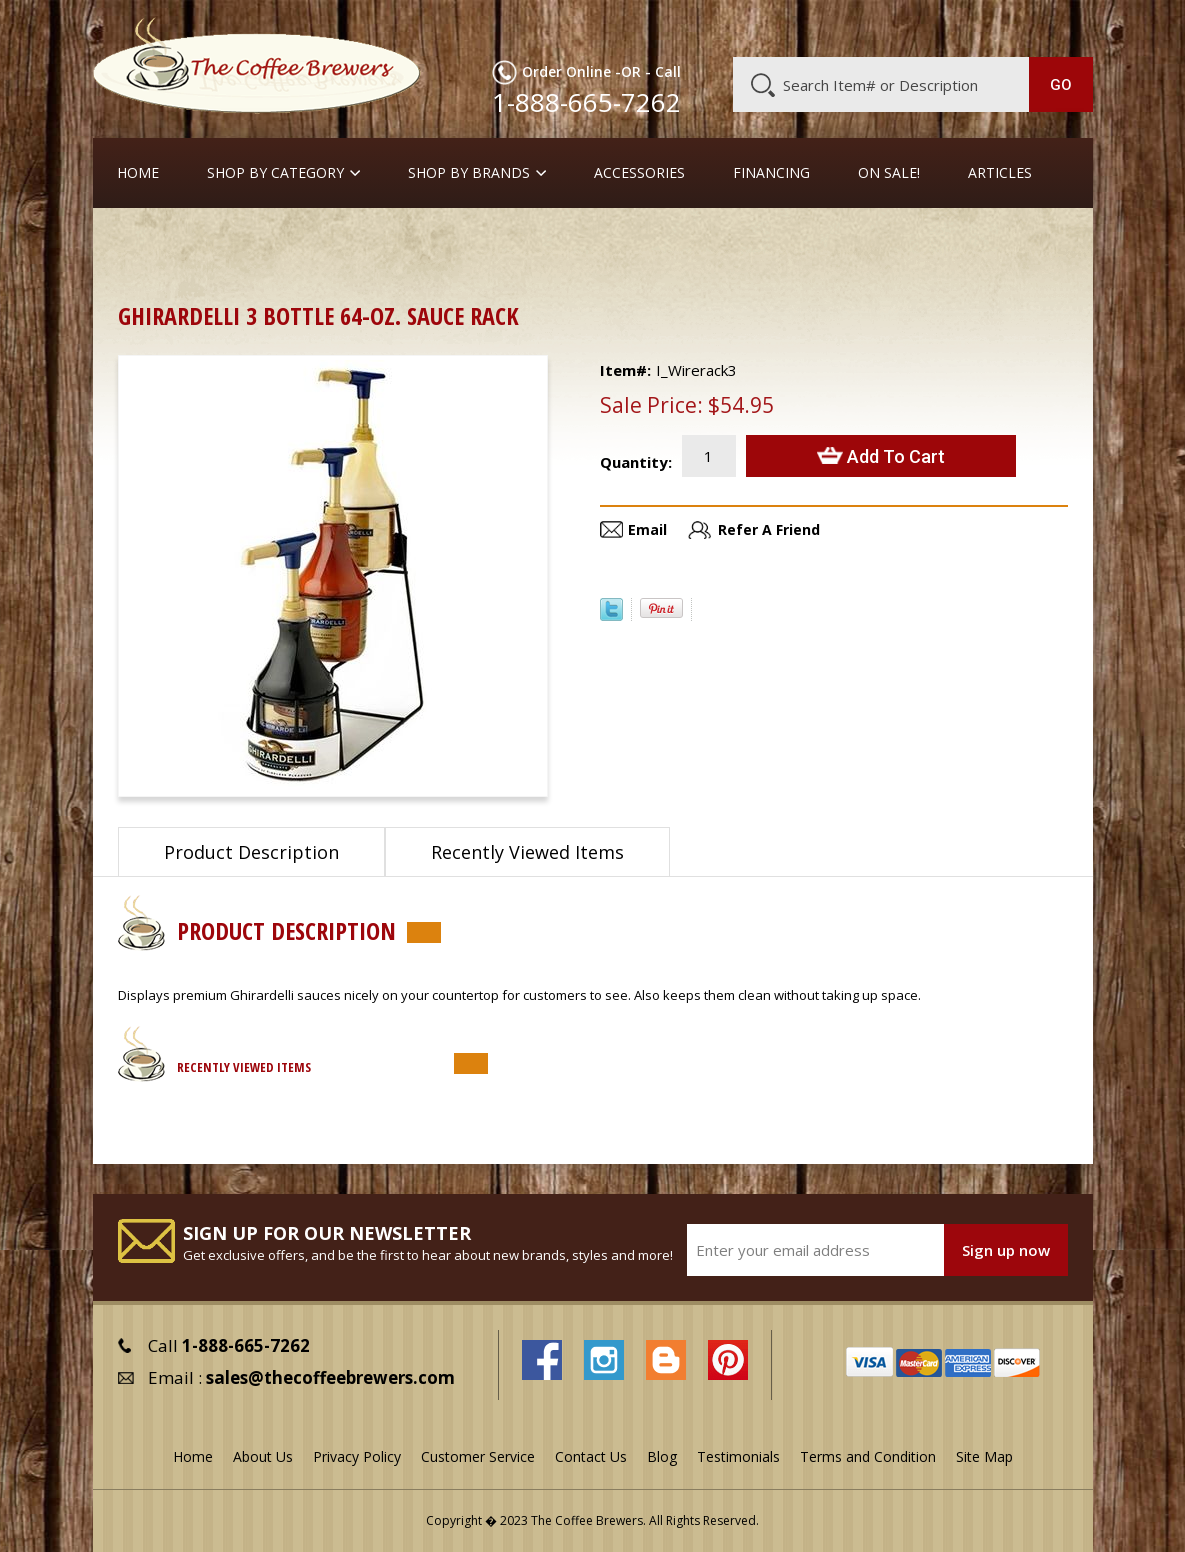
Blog (934, 27)
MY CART (1059, 25)
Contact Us (591, 1456)
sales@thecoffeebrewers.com (330, 1377)
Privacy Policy (357, 1456)
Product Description (251, 852)
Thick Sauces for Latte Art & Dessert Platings (645, 239)
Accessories (639, 173)
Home (138, 173)
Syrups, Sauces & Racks (394, 239)
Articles (1000, 173)
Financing (771, 173)
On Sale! (889, 173)
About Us (739, 27)
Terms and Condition (868, 1456)
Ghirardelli (852, 239)
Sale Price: (651, 405)
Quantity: (636, 462)
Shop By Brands (469, 173)
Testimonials (738, 1456)
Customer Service (844, 27)
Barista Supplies (237, 239)
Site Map (984, 1456)
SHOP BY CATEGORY (275, 173)
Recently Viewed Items (527, 852)
